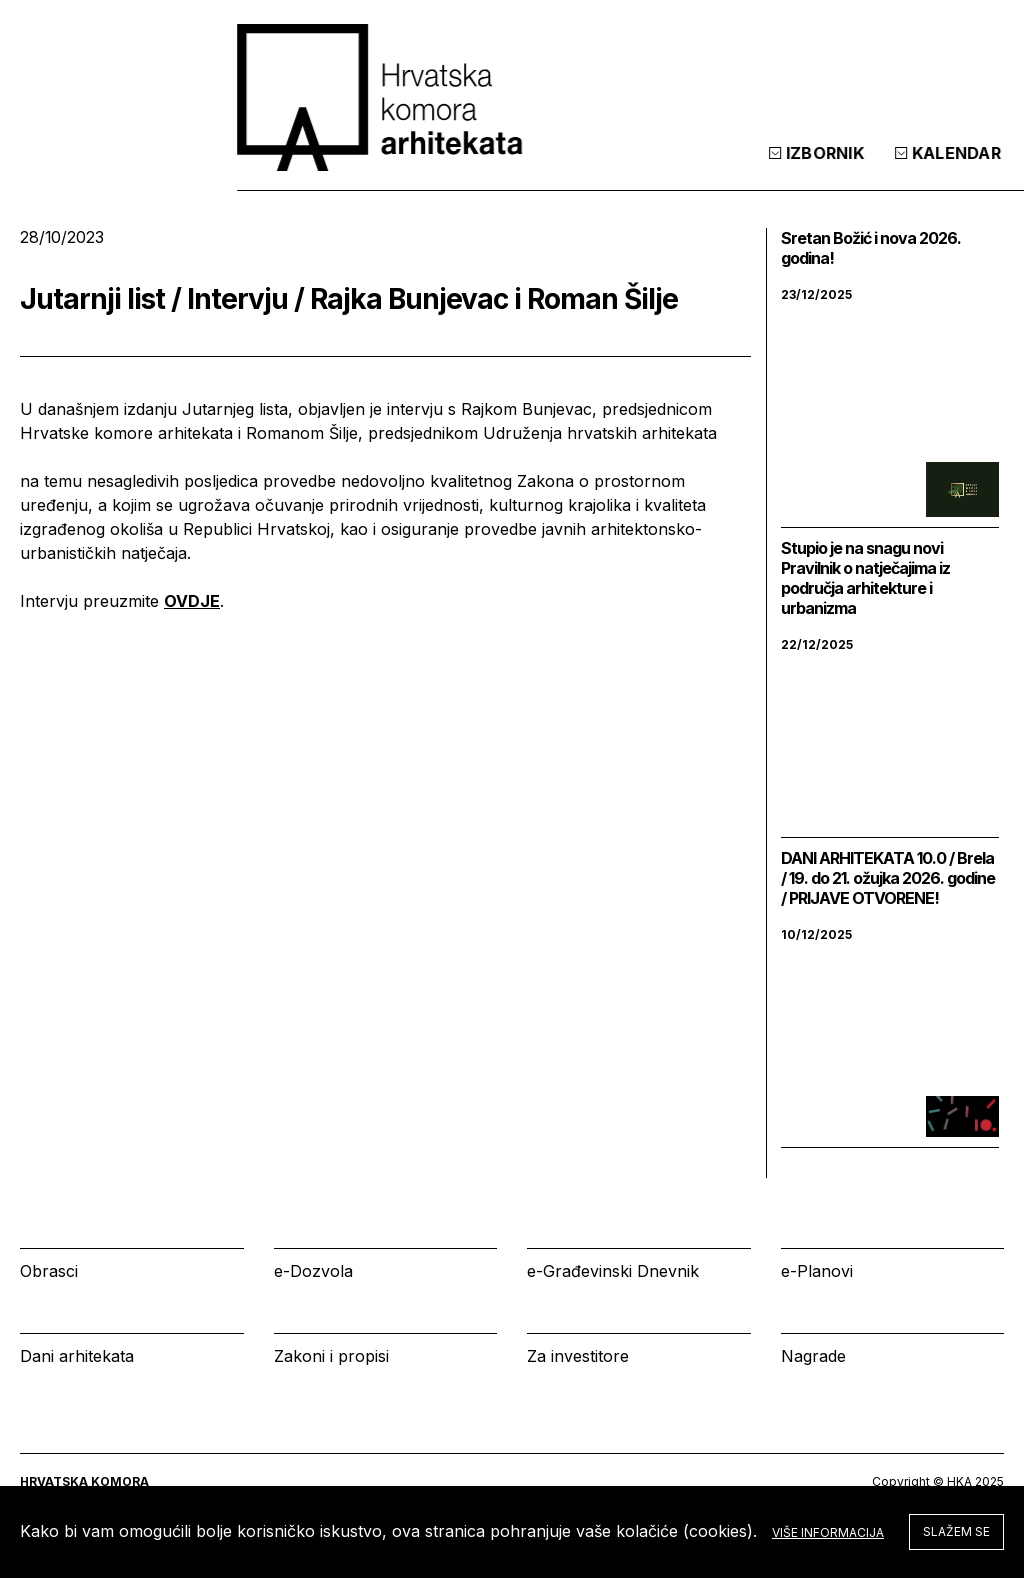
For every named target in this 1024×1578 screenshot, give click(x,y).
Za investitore (578, 1356)
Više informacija (828, 1532)
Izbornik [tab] (599, 169)
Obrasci (49, 1271)
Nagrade (813, 1356)
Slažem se (956, 1531)
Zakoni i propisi (331, 1356)
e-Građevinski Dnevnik (613, 1271)
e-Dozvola (313, 1271)
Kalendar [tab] (731, 169)
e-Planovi (817, 1271)
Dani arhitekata (77, 1356)
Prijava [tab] (858, 169)
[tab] (952, 169)
